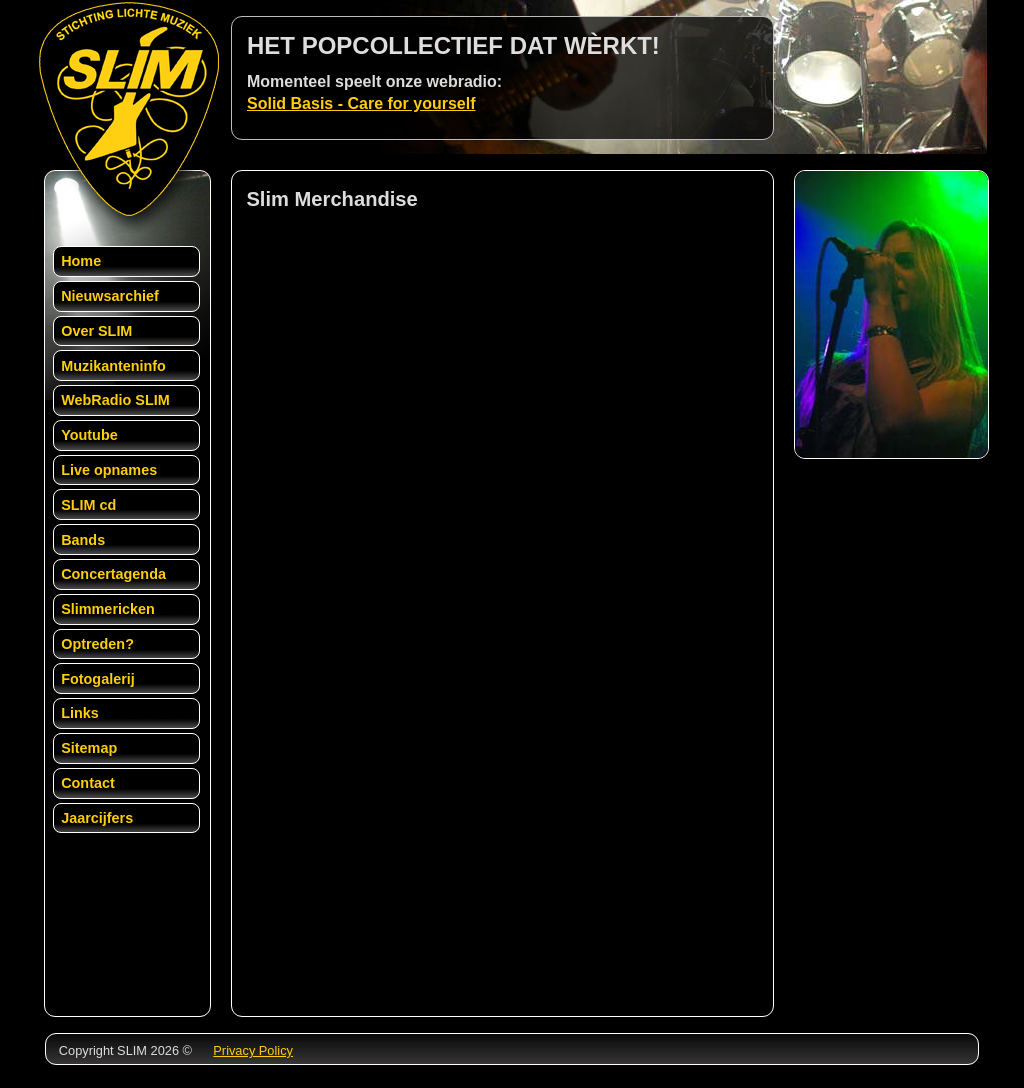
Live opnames (109, 470)
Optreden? (97, 644)
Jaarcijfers (97, 818)
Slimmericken (108, 609)
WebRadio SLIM (115, 400)
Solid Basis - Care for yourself (361, 103)
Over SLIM (96, 331)
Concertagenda (113, 574)
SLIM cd (88, 505)
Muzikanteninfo (113, 366)
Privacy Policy (253, 1050)
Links (80, 713)
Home (81, 261)
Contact (88, 783)
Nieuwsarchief (110, 296)
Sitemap (89, 748)
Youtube (89, 435)
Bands (83, 540)
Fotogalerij (98, 679)
